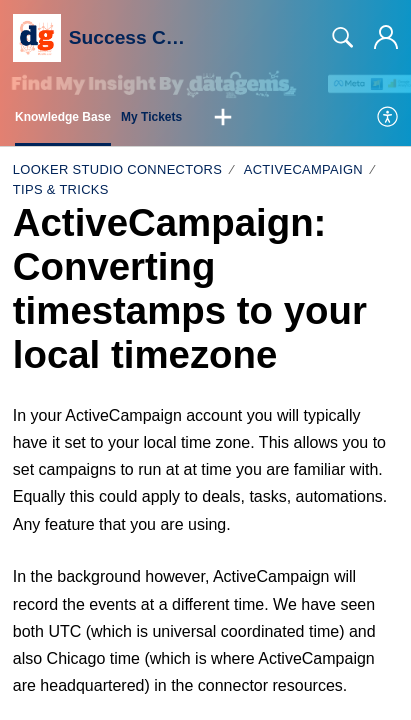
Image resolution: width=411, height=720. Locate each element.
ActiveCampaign (303, 169)
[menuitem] (388, 118)
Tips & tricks (61, 189)
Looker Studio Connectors (117, 169)
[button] (223, 118)
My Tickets (151, 117)
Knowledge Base (63, 117)
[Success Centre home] (37, 38)
